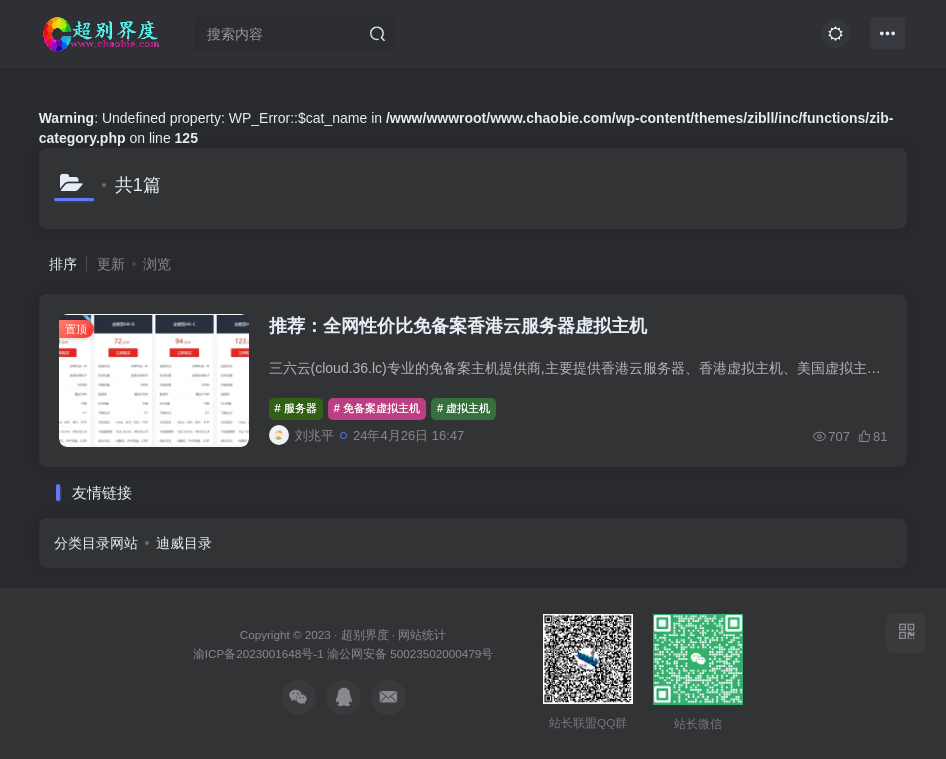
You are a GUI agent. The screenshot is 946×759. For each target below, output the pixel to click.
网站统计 (422, 634)
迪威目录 (184, 543)
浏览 (157, 264)
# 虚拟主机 (463, 408)
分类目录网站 (96, 543)
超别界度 (365, 634)
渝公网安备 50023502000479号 (410, 653)
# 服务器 (296, 408)
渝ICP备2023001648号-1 (260, 653)
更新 (111, 264)
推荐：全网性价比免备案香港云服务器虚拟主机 (458, 326)
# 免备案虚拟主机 (377, 408)
